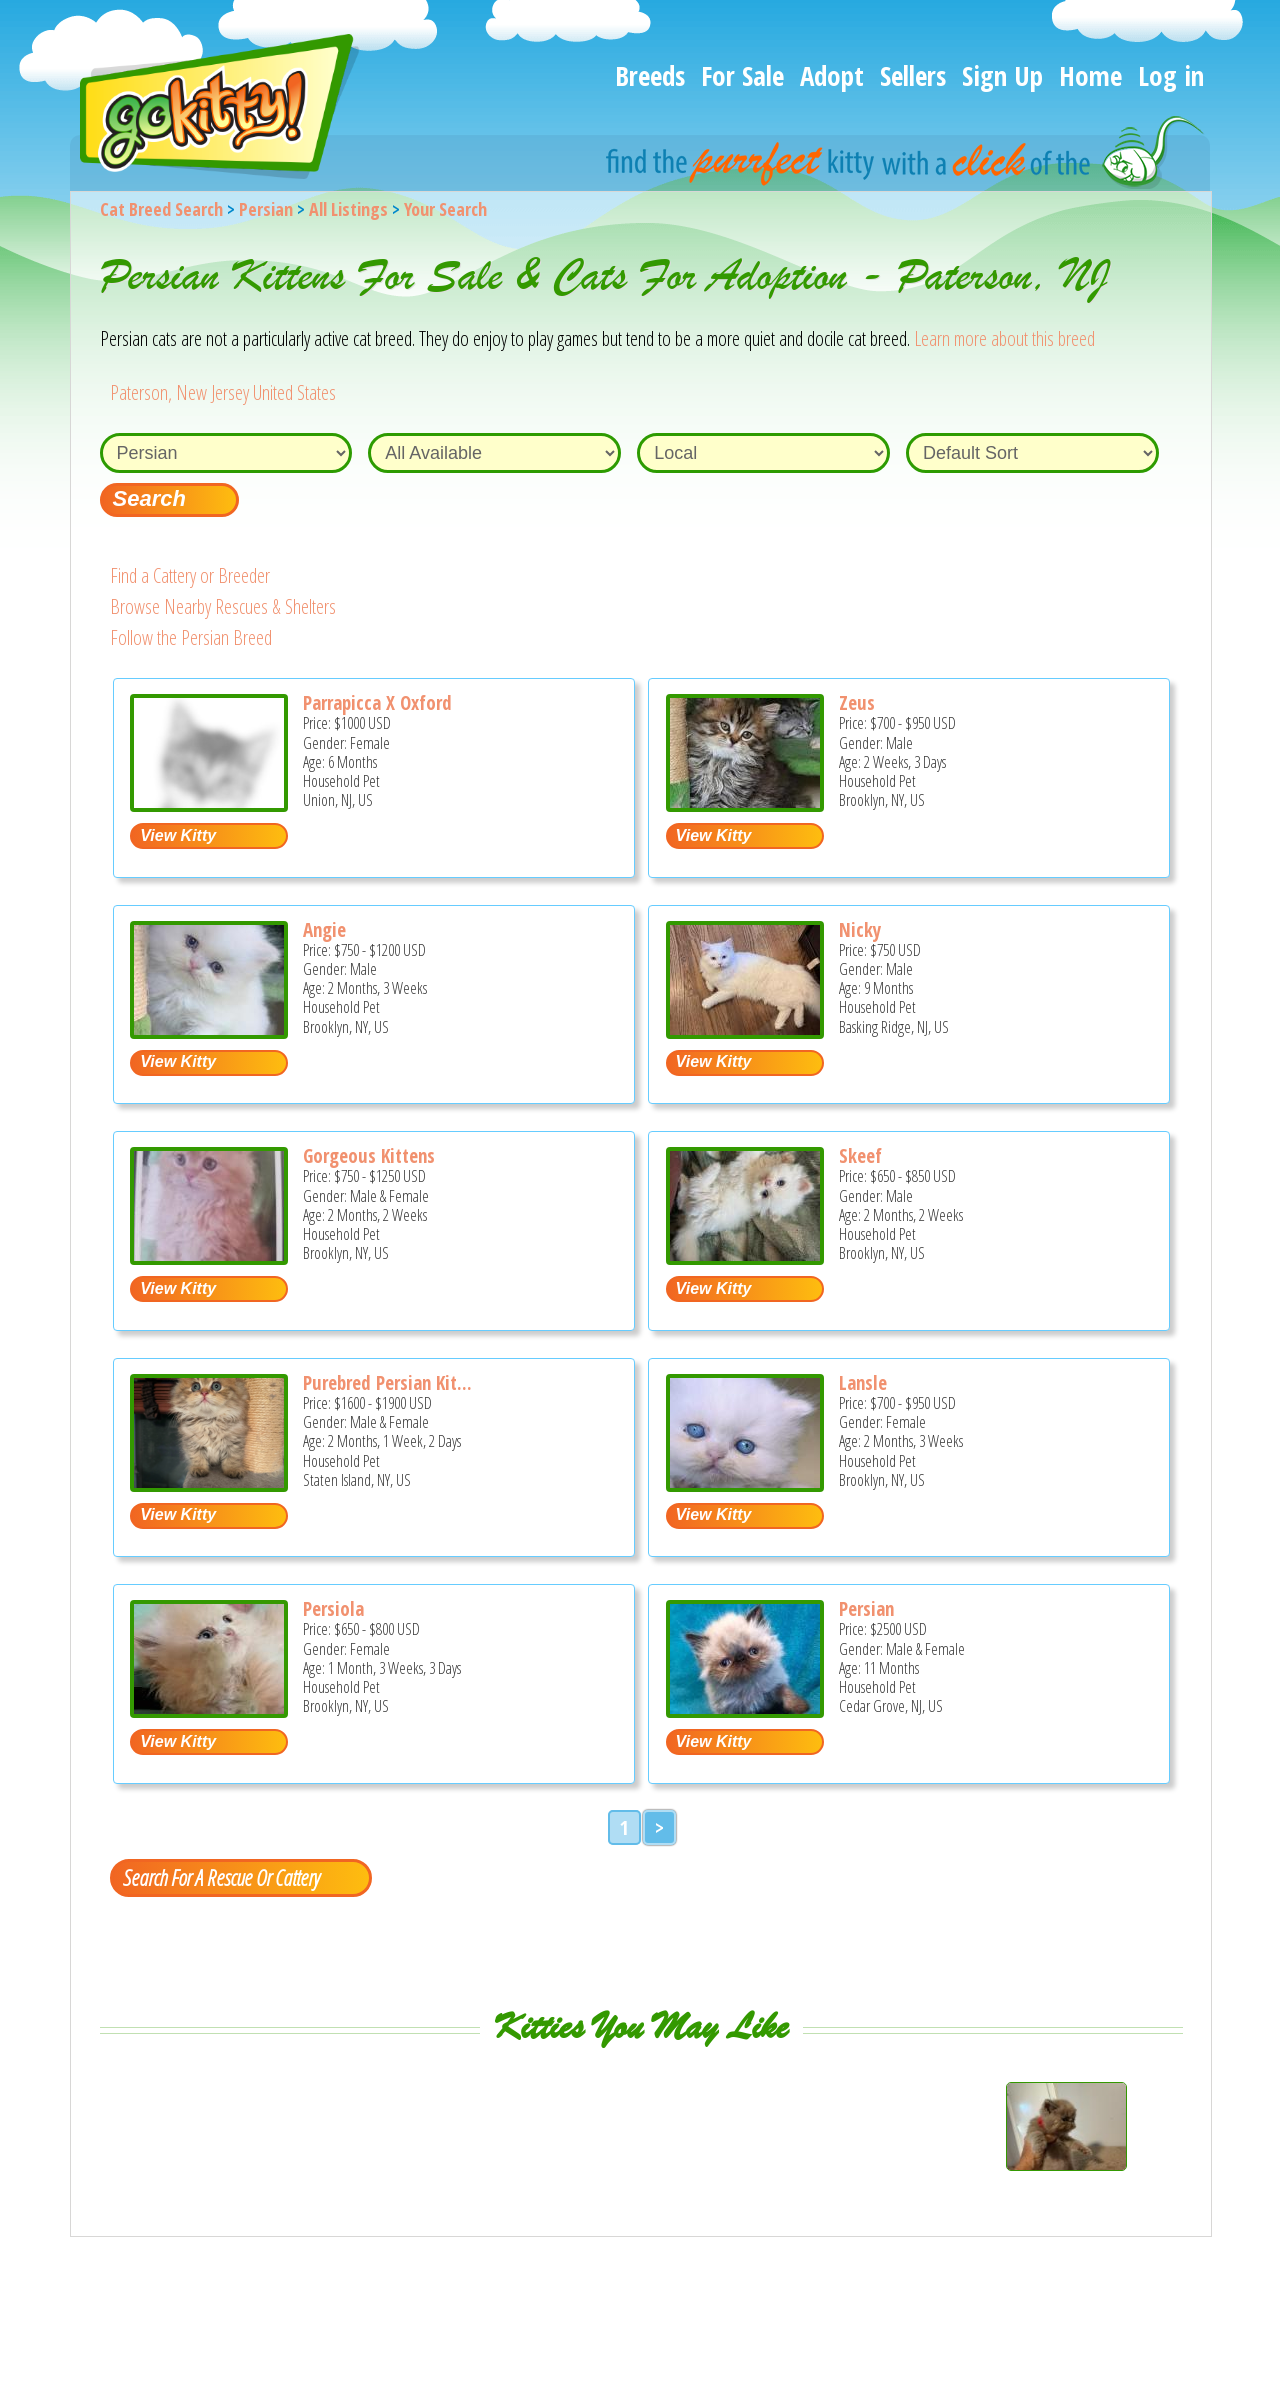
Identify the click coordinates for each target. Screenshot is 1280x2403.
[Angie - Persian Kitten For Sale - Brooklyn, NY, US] (209, 1031)
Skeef (860, 1156)
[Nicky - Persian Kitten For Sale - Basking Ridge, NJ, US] (745, 1031)
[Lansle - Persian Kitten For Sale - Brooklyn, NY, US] (745, 1484)
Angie (324, 930)
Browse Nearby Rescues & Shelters (223, 606)
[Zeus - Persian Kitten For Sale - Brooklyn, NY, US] (745, 804)
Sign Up (1002, 75)
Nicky (860, 930)
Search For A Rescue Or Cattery (221, 1877)
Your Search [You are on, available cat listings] (445, 209)
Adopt (832, 75)
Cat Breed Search (161, 209)
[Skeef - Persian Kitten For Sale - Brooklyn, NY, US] (745, 1257)
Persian (266, 209)
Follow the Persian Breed (191, 637)
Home (1090, 75)
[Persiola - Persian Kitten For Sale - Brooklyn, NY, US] (209, 1710)
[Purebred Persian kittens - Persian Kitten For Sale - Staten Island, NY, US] (209, 1484)
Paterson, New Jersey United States (223, 392)
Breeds (650, 75)
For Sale (742, 75)
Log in (1171, 75)
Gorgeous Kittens (369, 1156)
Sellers (913, 75)
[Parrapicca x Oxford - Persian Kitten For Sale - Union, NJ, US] (209, 804)
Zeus (857, 703)
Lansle (863, 1383)
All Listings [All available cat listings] (348, 209)
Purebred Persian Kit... (387, 1383)
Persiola (333, 1609)
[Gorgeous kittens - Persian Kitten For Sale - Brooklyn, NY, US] (209, 1257)
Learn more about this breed (1004, 338)
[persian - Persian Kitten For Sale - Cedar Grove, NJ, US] (745, 1710)
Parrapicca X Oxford (377, 703)
